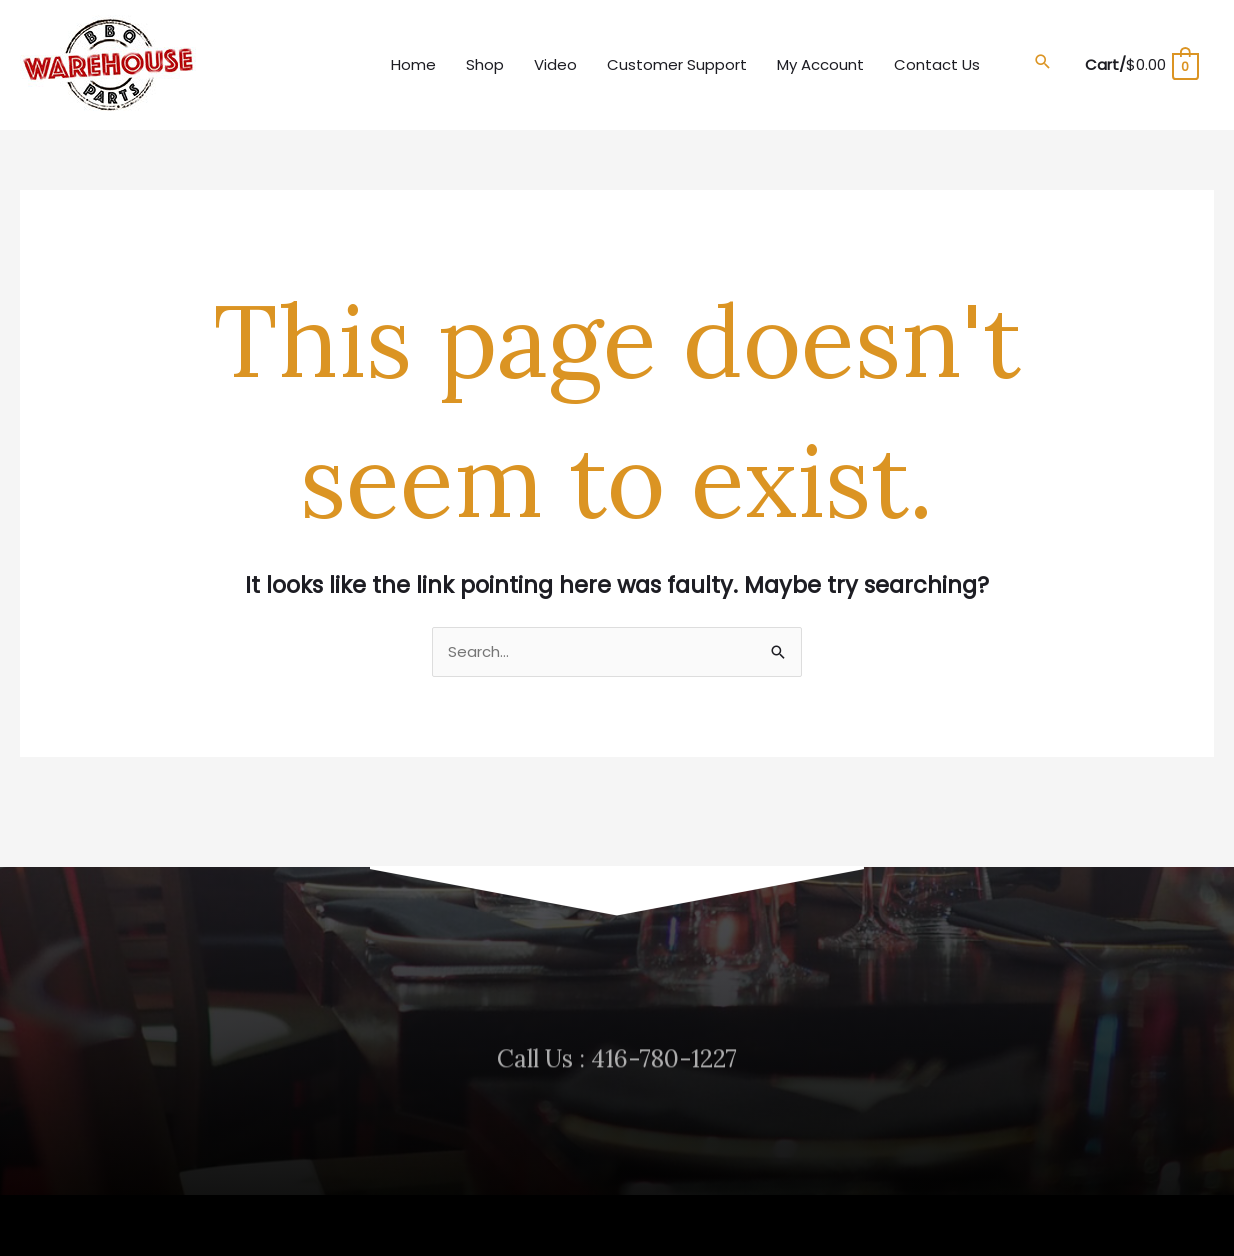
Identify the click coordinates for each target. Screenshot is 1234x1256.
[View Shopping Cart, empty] (1141, 64)
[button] (1043, 62)
